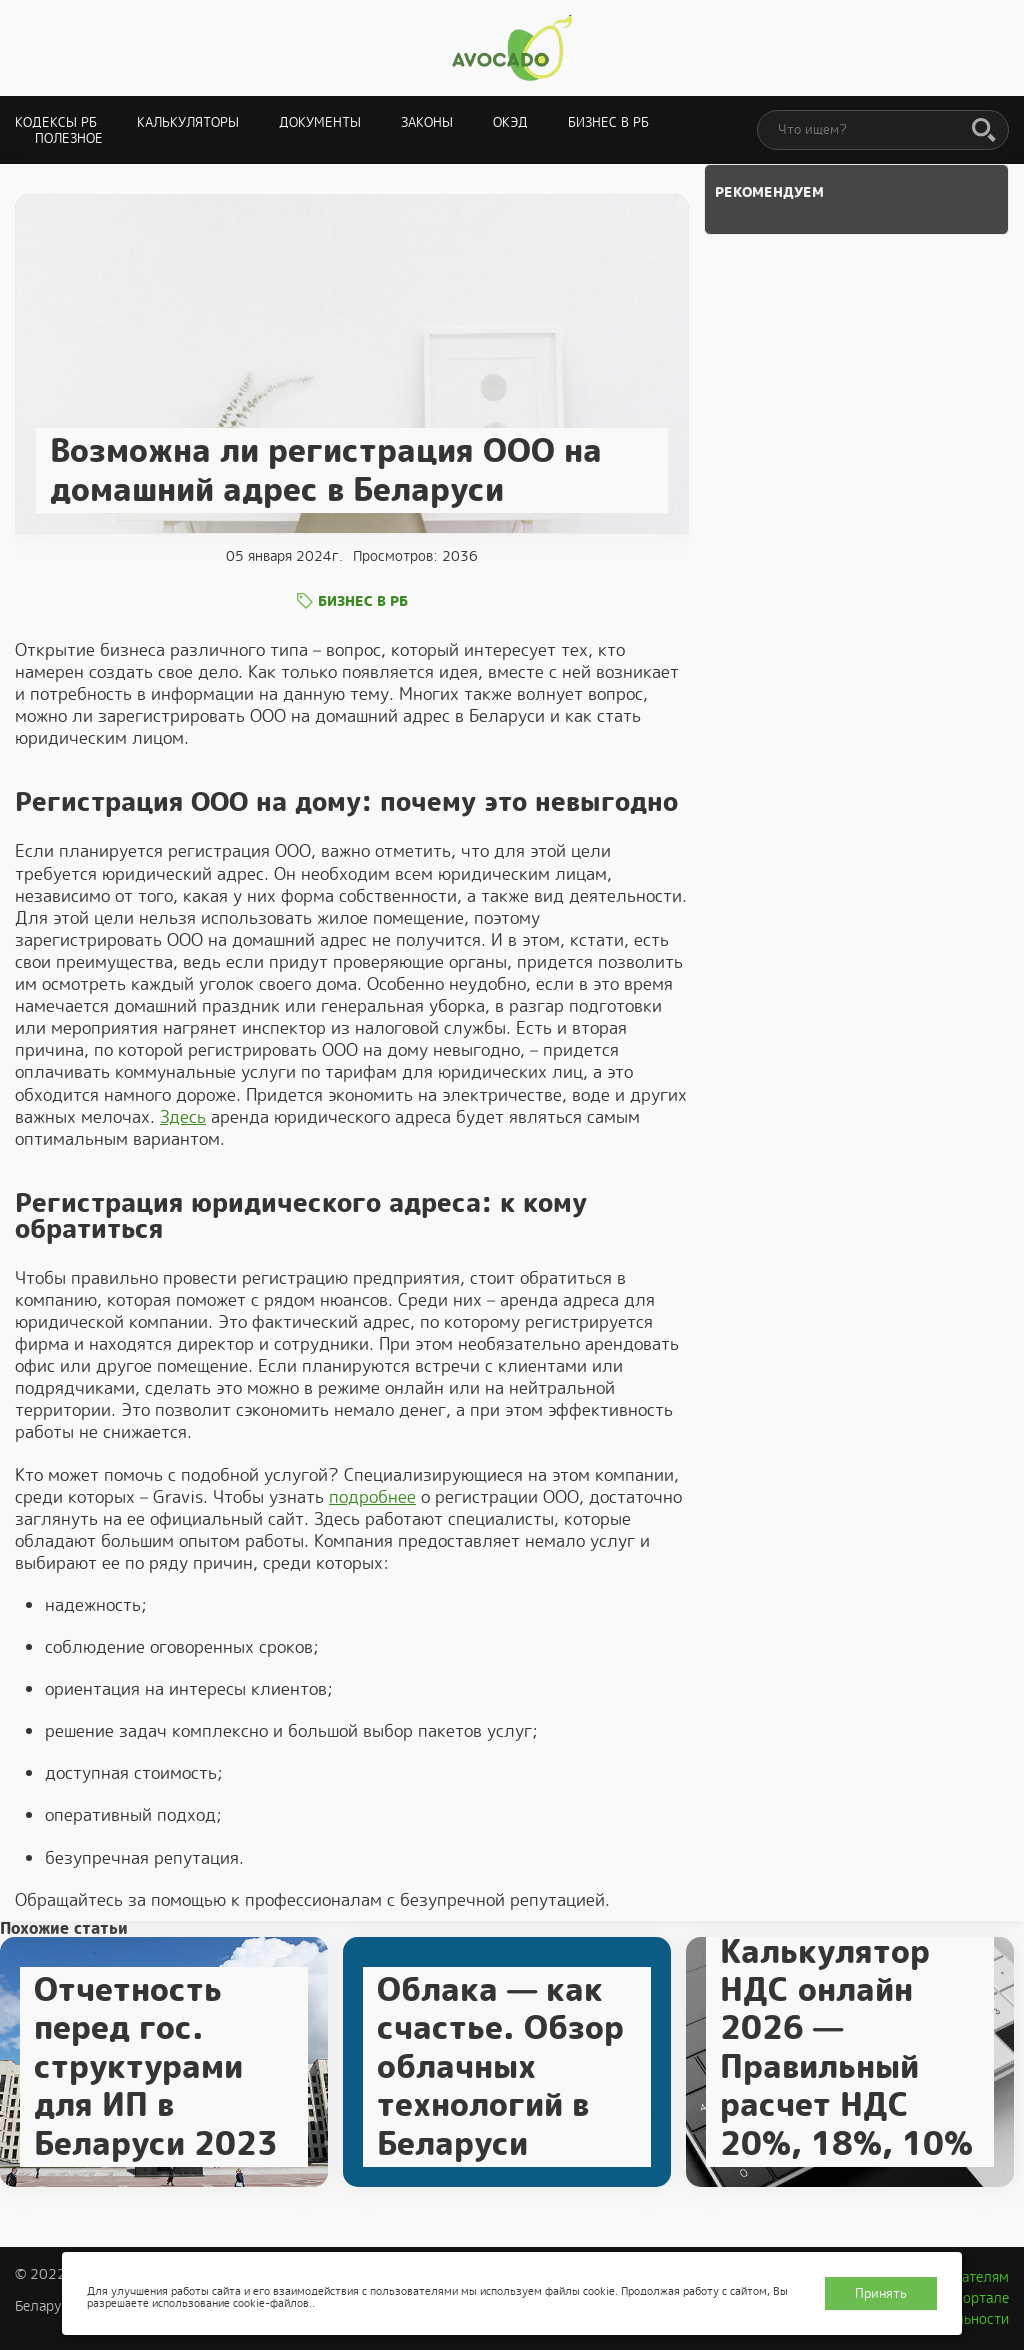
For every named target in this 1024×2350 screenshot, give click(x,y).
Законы (427, 122)
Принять (881, 2293)
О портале (975, 2298)
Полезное (69, 138)
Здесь (183, 1117)
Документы (320, 122)
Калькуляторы (188, 122)
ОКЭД (510, 122)
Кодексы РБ (56, 122)
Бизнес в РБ (608, 122)
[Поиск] (984, 131)
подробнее (372, 1497)
